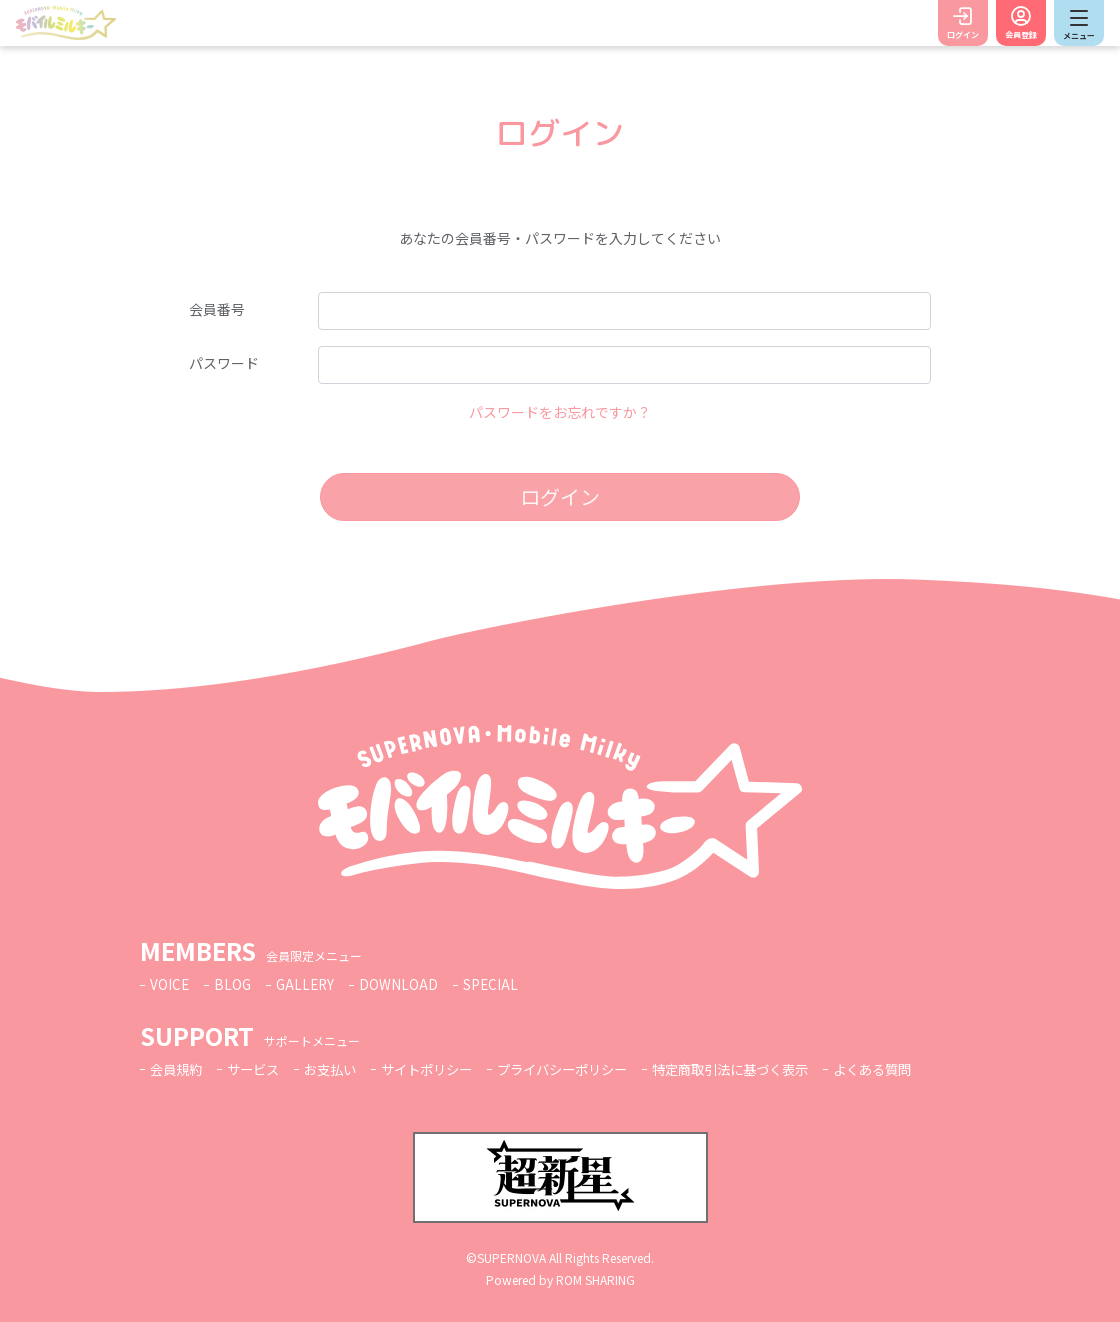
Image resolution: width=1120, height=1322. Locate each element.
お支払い (340, 1069)
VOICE (170, 984)
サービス (259, 1069)
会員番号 (217, 309)
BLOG (234, 984)
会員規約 (178, 1069)
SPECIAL (496, 984)
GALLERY (308, 984)
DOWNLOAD (403, 984)
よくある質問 (916, 1069)
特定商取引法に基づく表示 (765, 1069)
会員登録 (1021, 34)
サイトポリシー (442, 1069)
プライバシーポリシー (586, 1069)
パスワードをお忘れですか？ (560, 412)
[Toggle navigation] (1079, 23)
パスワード (224, 363)
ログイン (963, 34)
